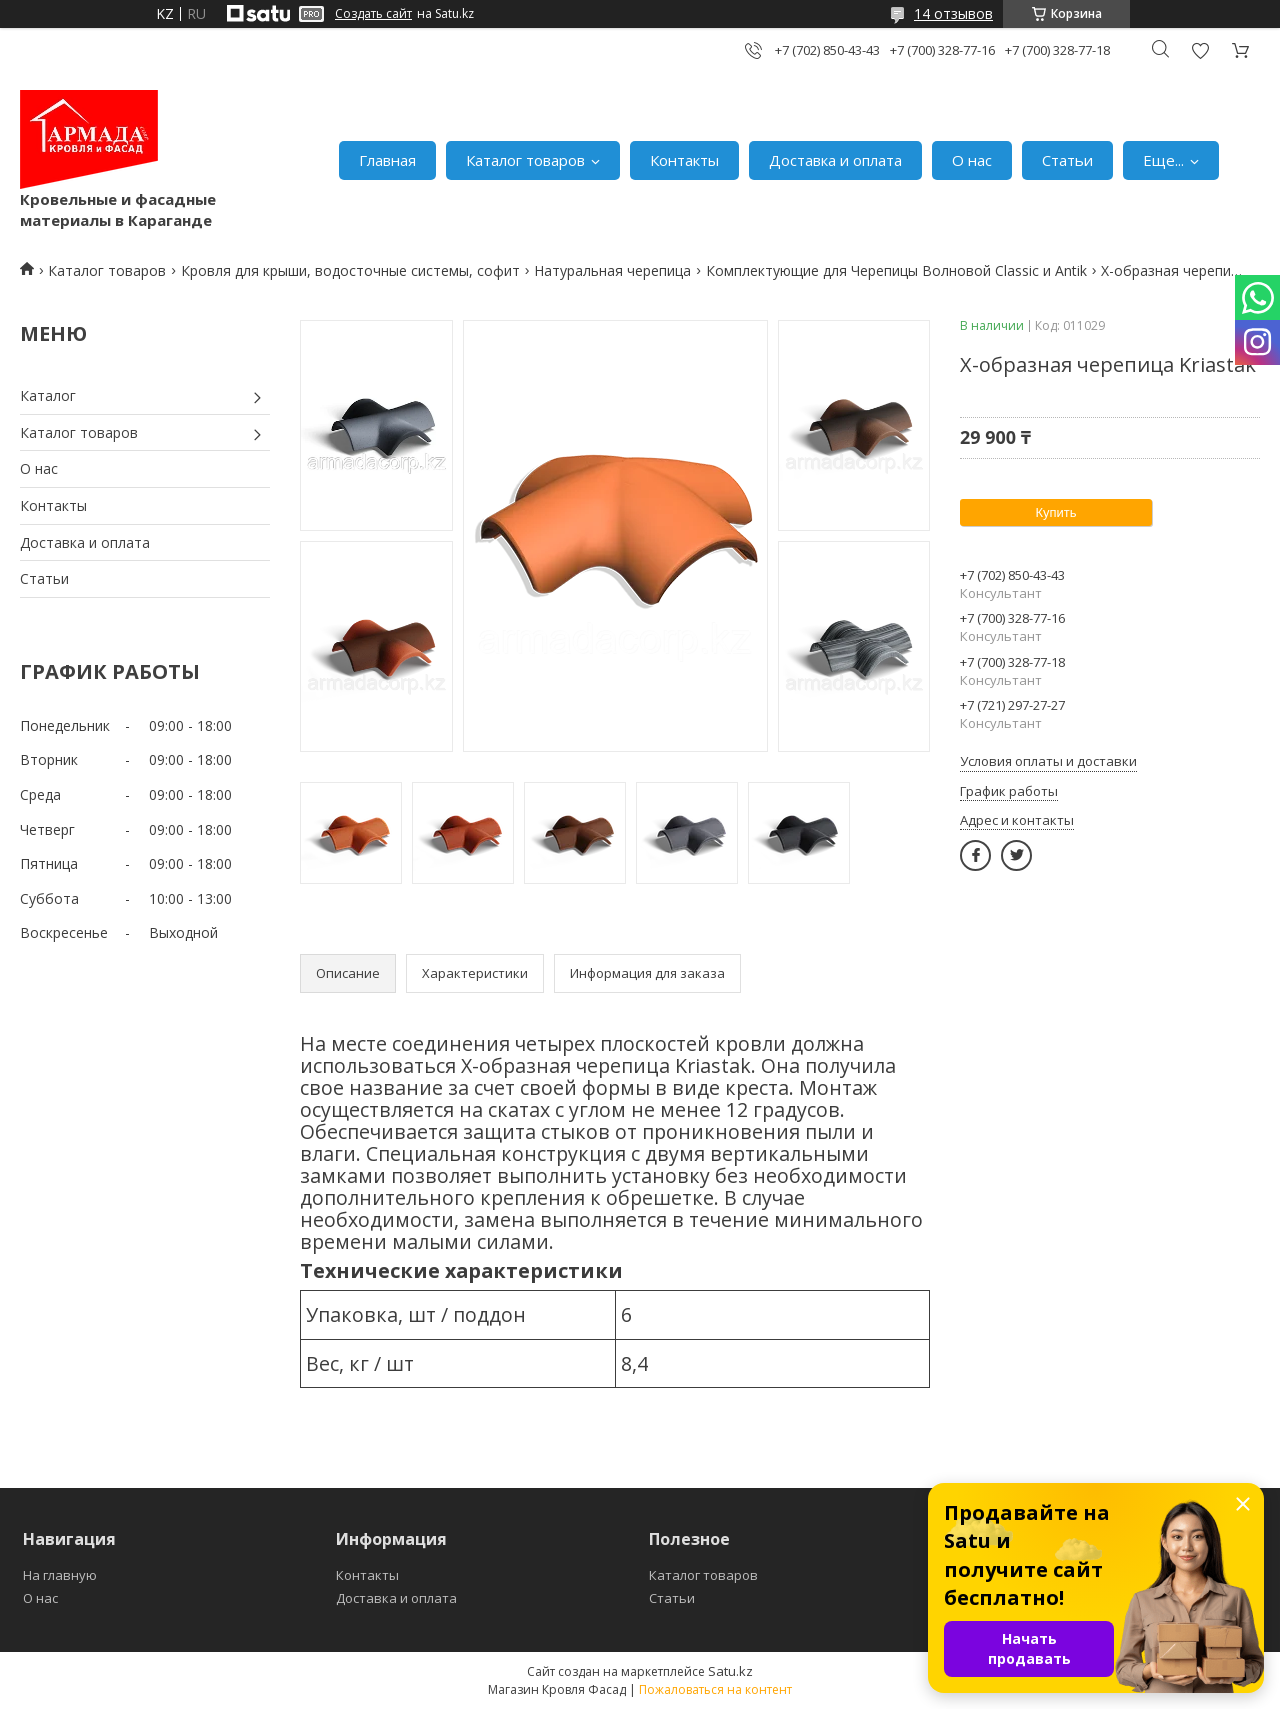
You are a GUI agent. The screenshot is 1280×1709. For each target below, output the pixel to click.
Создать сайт (373, 14)
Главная (387, 160)
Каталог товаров (525, 160)
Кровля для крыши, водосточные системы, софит (350, 270)
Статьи (1067, 160)
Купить (1055, 512)
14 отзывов (953, 13)
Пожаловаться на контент (715, 1689)
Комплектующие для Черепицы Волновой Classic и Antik (896, 270)
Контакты (684, 160)
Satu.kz (730, 1671)
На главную (60, 1575)
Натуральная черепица (612, 270)
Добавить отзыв (1200, 50)
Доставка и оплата (835, 160)
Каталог (48, 395)
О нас (972, 160)
